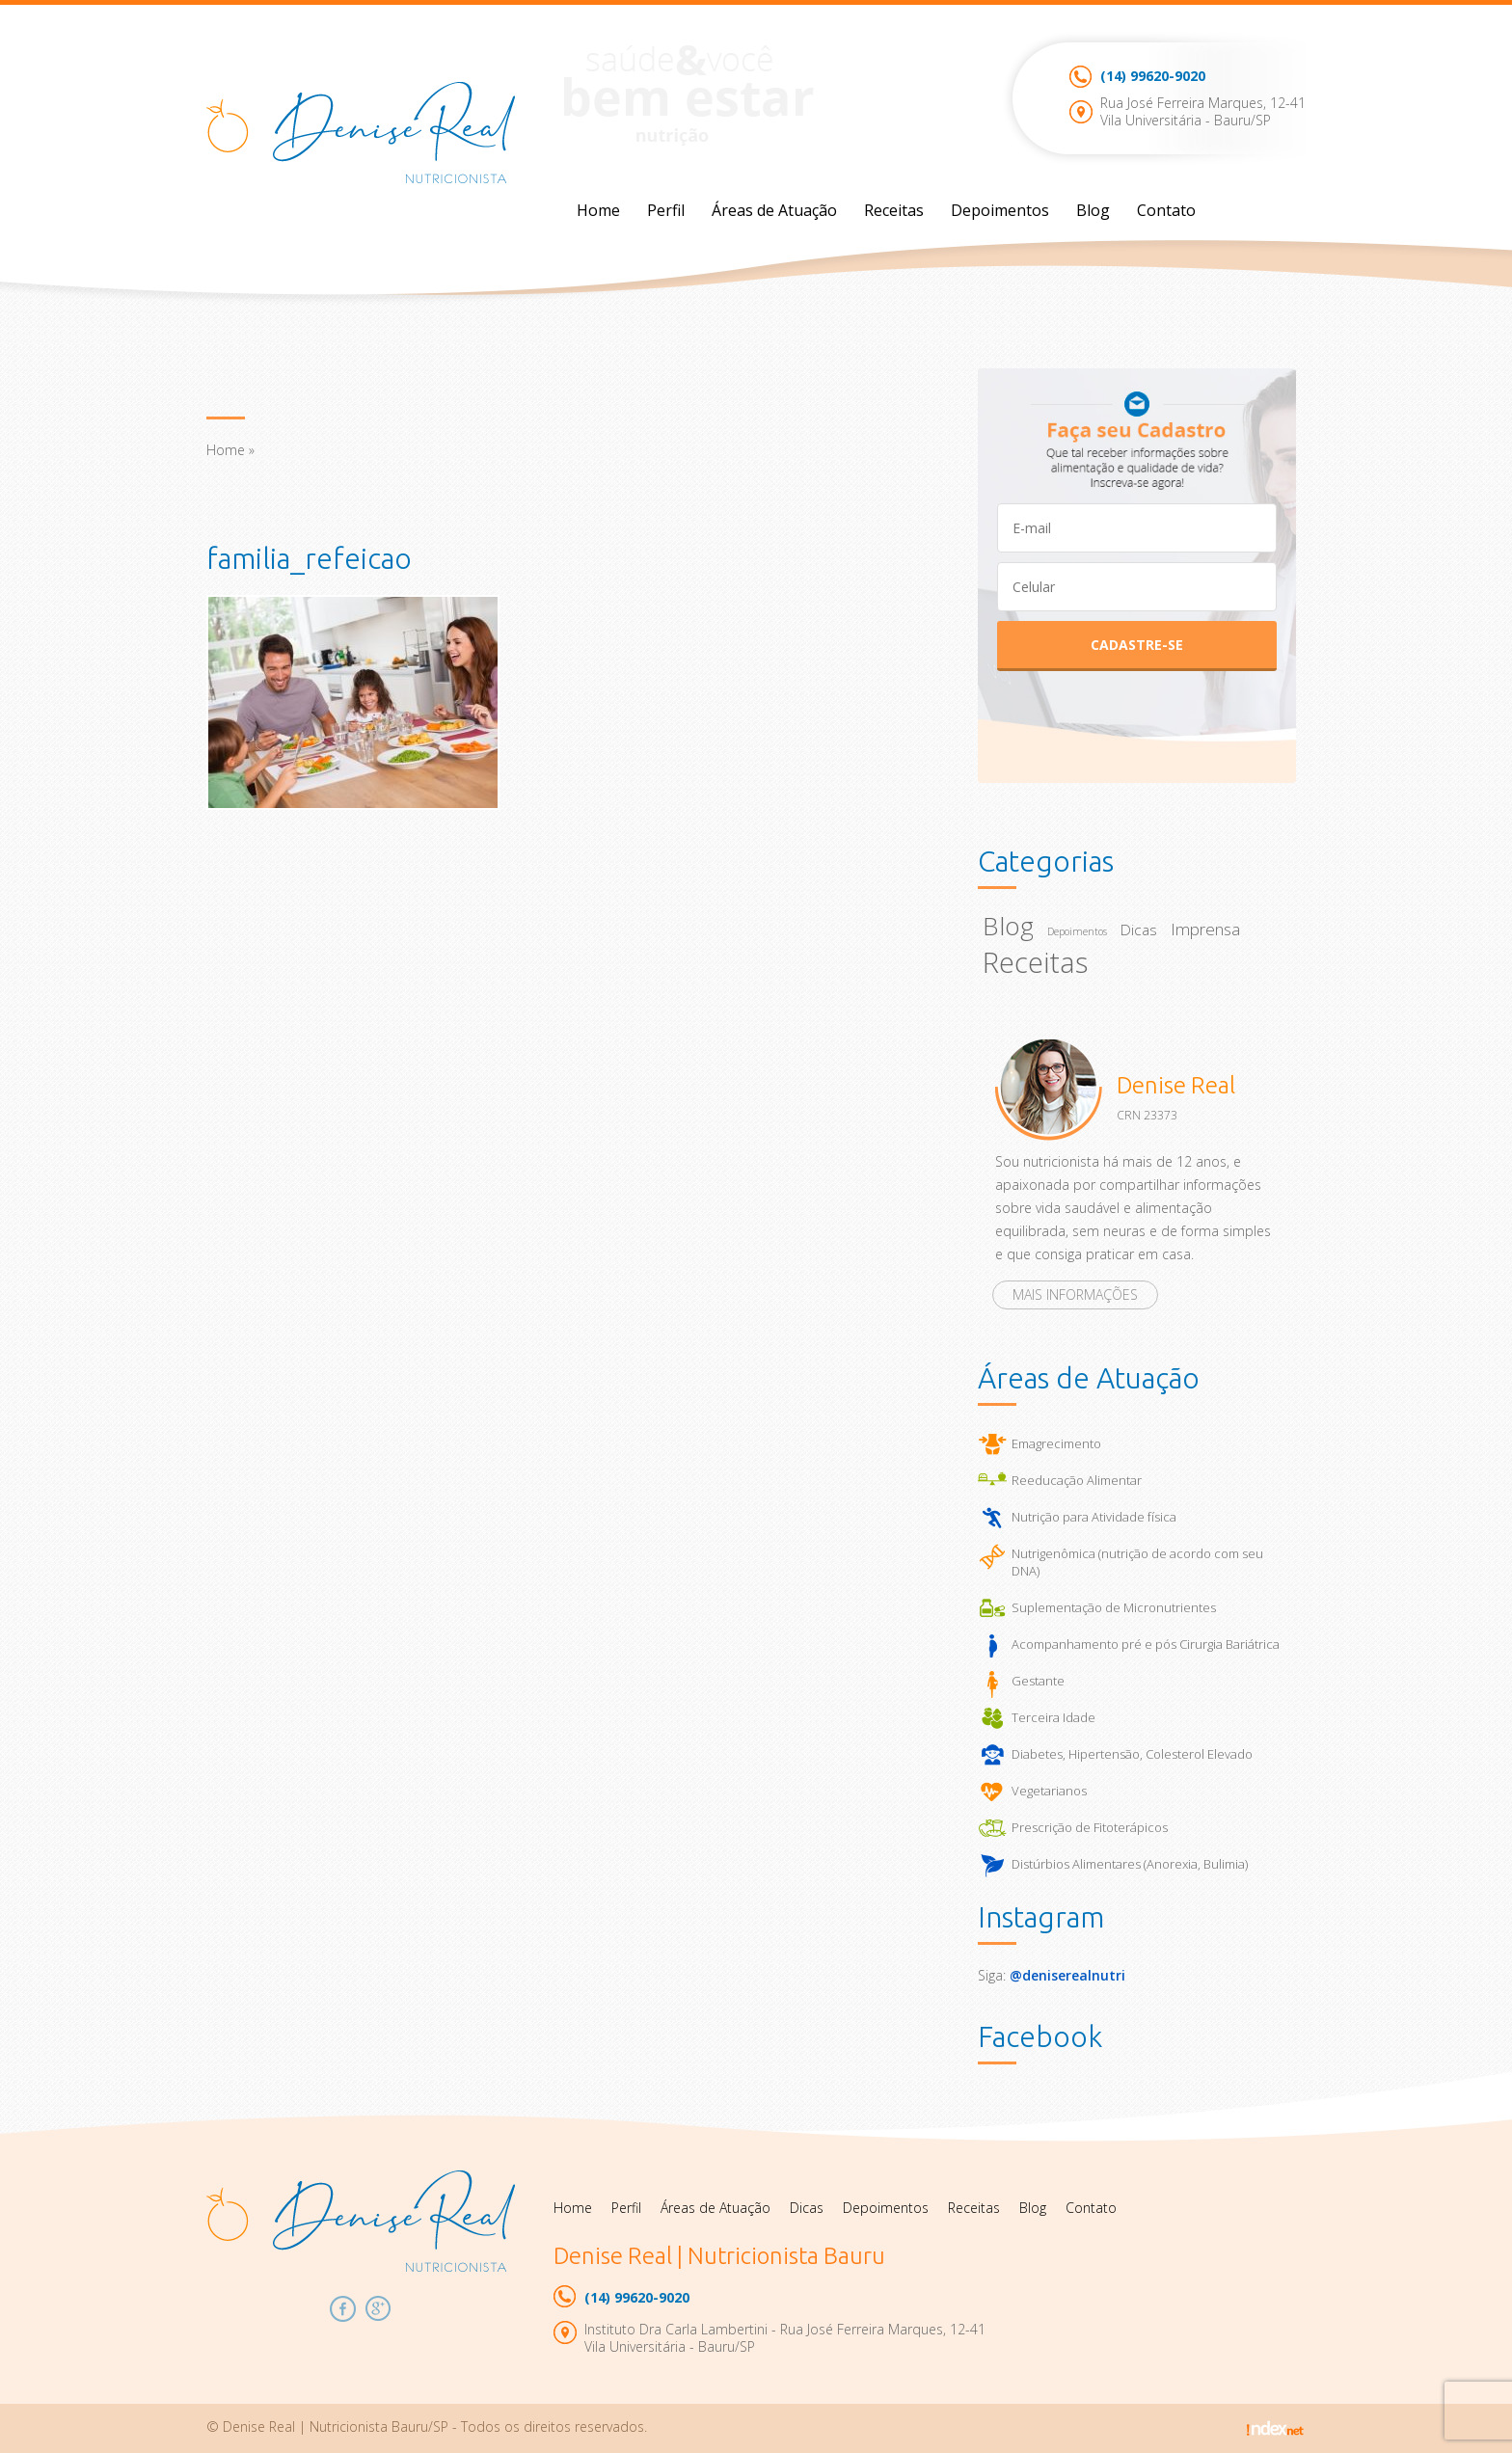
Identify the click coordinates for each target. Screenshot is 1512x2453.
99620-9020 (1152, 76)
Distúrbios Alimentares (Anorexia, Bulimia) (1130, 1864)
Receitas (894, 210)
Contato (1166, 210)
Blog (1093, 210)
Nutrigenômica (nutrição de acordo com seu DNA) (1137, 1562)
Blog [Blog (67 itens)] (1008, 925)
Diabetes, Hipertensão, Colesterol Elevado (1132, 1754)
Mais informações (1075, 1294)
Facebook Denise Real (343, 2309)
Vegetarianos (1049, 1790)
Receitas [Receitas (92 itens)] (1035, 962)
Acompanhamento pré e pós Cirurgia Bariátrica (1146, 1644)
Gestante (1038, 1680)
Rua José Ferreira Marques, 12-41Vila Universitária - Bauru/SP (1203, 111)
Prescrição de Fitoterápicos (1090, 1827)
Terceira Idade (1053, 1717)
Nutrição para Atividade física (1094, 1516)
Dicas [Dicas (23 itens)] (1138, 930)
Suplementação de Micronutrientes (1114, 1607)
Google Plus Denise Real (378, 2309)
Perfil (666, 210)
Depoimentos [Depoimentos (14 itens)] (1077, 931)
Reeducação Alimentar (1077, 1480)
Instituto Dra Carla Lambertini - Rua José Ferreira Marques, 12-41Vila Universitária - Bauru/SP (785, 2338)
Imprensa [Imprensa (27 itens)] (1205, 929)
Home (598, 210)
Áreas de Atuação (774, 210)
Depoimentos (1000, 210)
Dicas (807, 2207)
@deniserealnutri (1067, 1975)
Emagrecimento (1056, 1443)
